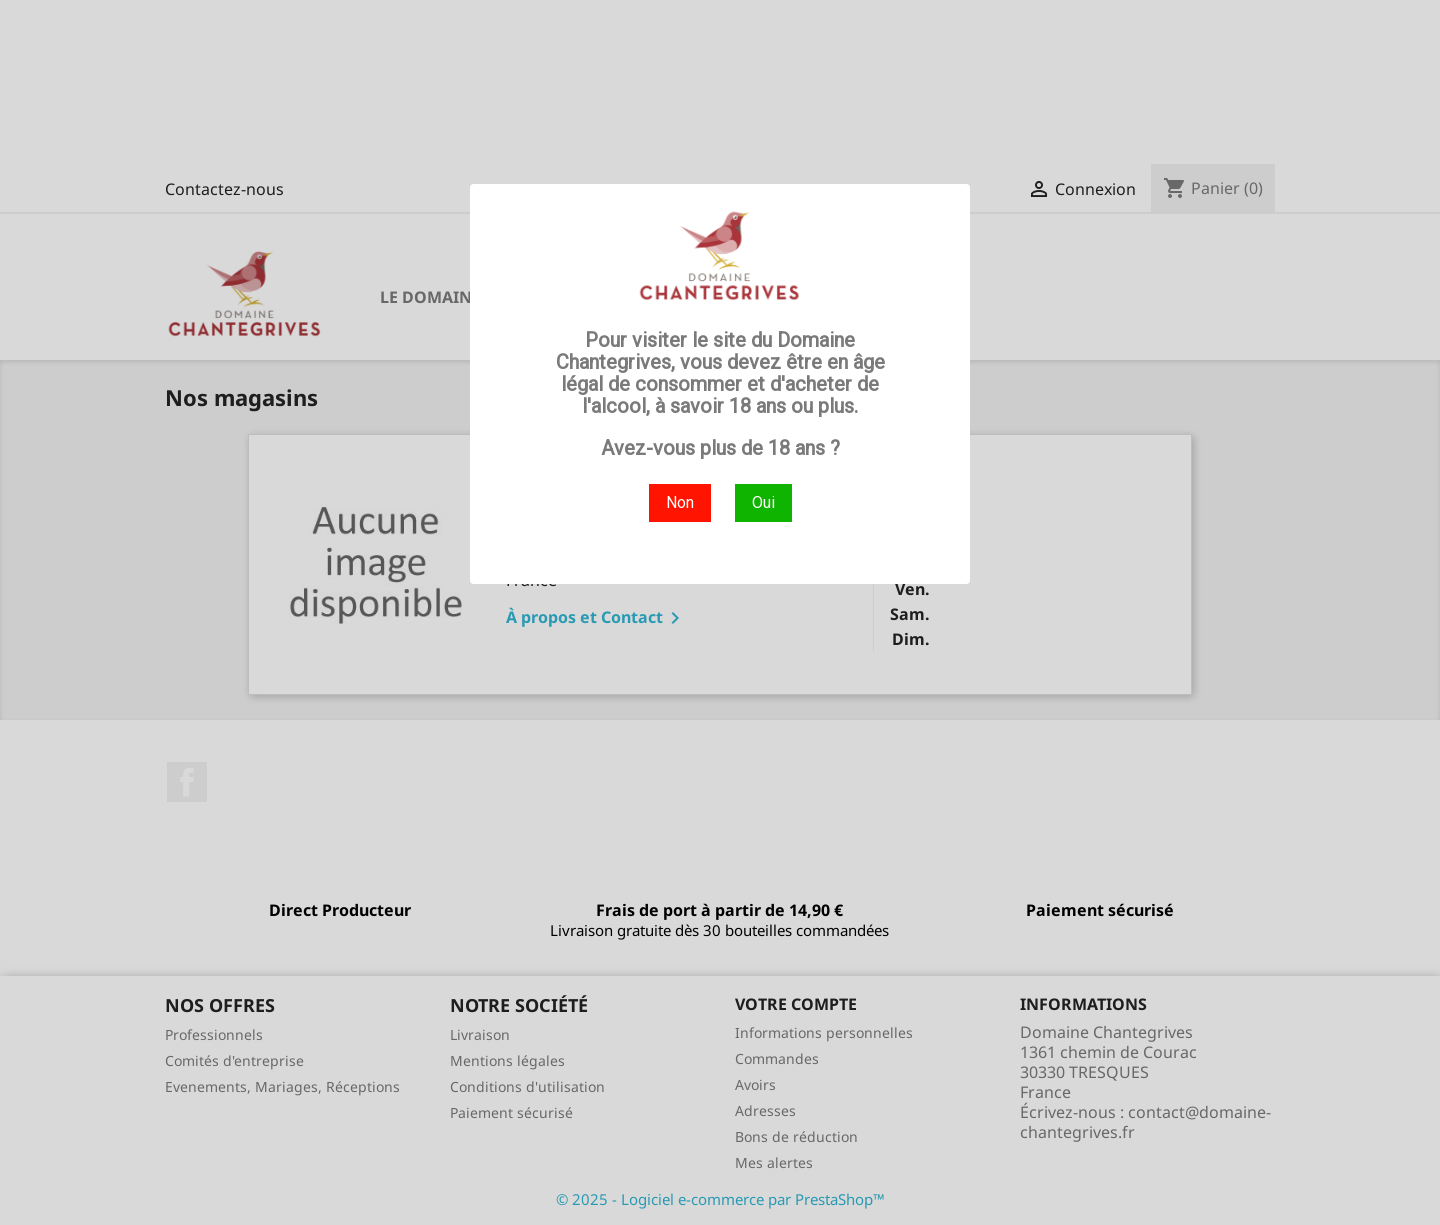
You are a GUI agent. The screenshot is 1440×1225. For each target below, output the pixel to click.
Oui (763, 502)
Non (680, 502)
